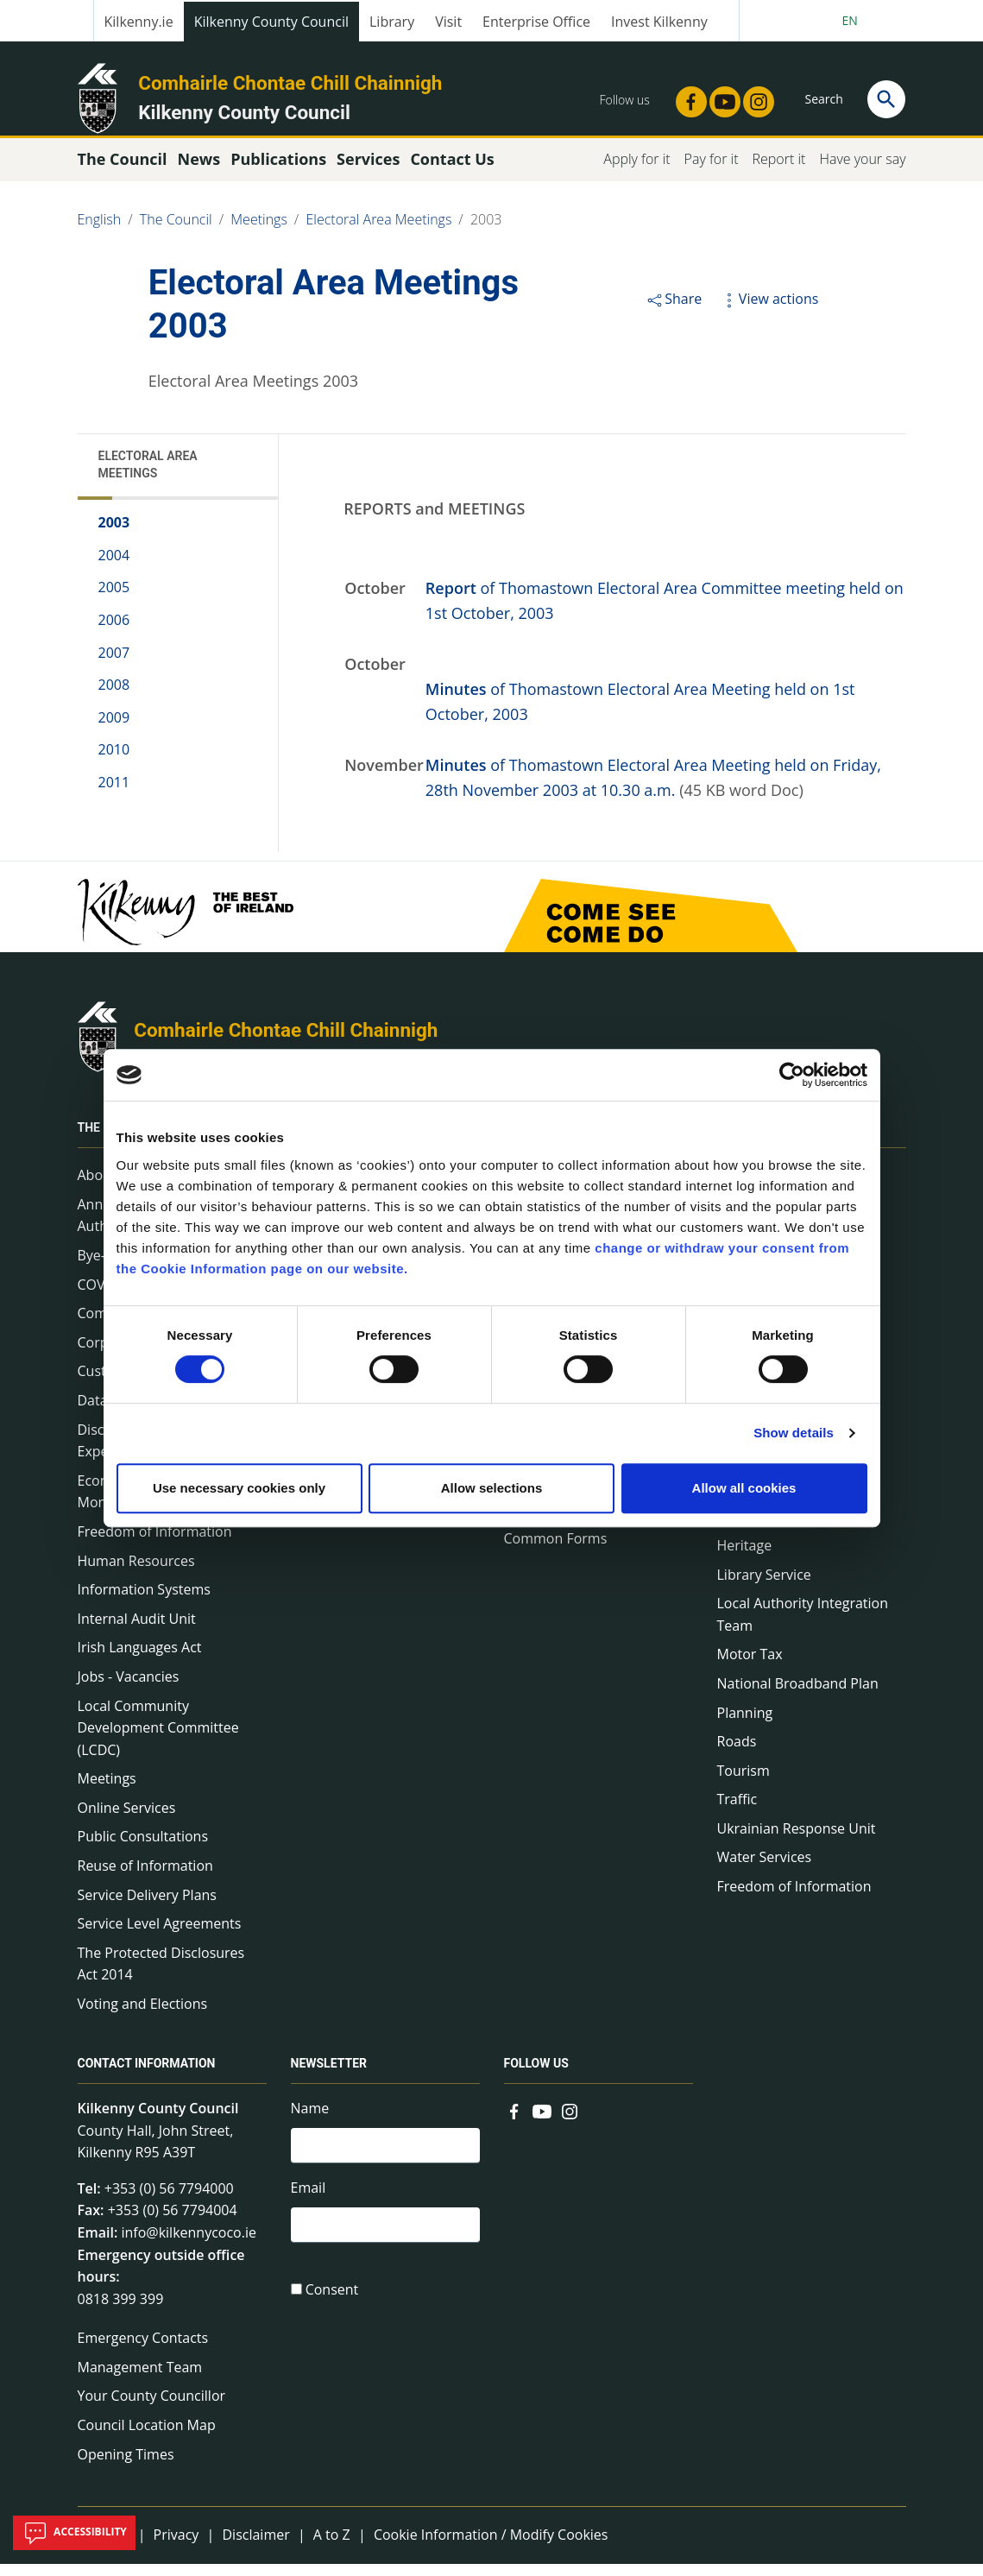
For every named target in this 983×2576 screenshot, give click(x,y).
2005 (114, 599)
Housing (743, 1527)
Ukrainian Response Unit (796, 1840)
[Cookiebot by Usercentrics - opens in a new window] (791, 1075)
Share (674, 310)
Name (310, 2120)
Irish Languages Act (140, 1659)
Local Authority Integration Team (803, 1626)
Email (308, 2202)
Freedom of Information (155, 1543)
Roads (737, 1753)
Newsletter (329, 2075)
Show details (793, 1432)
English (100, 231)
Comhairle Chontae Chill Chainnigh (290, 83)
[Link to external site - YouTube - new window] (719, 96)
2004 (114, 567)
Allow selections (492, 1488)
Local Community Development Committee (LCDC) (158, 1739)
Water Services (764, 1868)
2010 (114, 761)
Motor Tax (750, 1666)
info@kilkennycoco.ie (188, 2244)
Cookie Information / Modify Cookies (491, 2546)
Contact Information (147, 2075)
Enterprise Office (536, 21)
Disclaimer (255, 2546)
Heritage (744, 1557)
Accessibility (74, 2533)
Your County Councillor (152, 2407)
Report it (778, 170)
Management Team (140, 2379)
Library (391, 21)
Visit (448, 21)
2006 (114, 631)
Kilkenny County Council (271, 21)
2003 (486, 231)
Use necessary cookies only (239, 1488)
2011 (114, 794)
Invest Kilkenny (659, 21)
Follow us (536, 2075)
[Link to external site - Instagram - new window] (753, 96)
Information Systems (144, 1601)
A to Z (331, 2546)
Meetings (258, 231)
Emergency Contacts (143, 2349)
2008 (114, 696)
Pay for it (711, 170)
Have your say (862, 170)
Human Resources (136, 1572)
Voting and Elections (143, 2015)
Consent (332, 2307)
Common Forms (556, 1550)
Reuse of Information (145, 1877)
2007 (114, 663)
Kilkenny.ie (138, 21)
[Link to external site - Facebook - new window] (686, 96)
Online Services (127, 1819)
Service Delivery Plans (147, 1906)
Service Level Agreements (160, 1935)
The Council (176, 231)
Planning (745, 1723)
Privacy (176, 2546)
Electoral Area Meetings (378, 231)
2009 (114, 729)
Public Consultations (143, 1848)
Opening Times (126, 2465)
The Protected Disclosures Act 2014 (161, 1976)
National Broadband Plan (798, 1695)
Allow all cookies (744, 1488)
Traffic (737, 1811)
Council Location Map (147, 2437)
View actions (769, 310)
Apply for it (636, 170)
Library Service (764, 1585)
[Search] (886, 99)
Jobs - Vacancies (129, 1688)
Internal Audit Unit (137, 1630)
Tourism (743, 1782)
